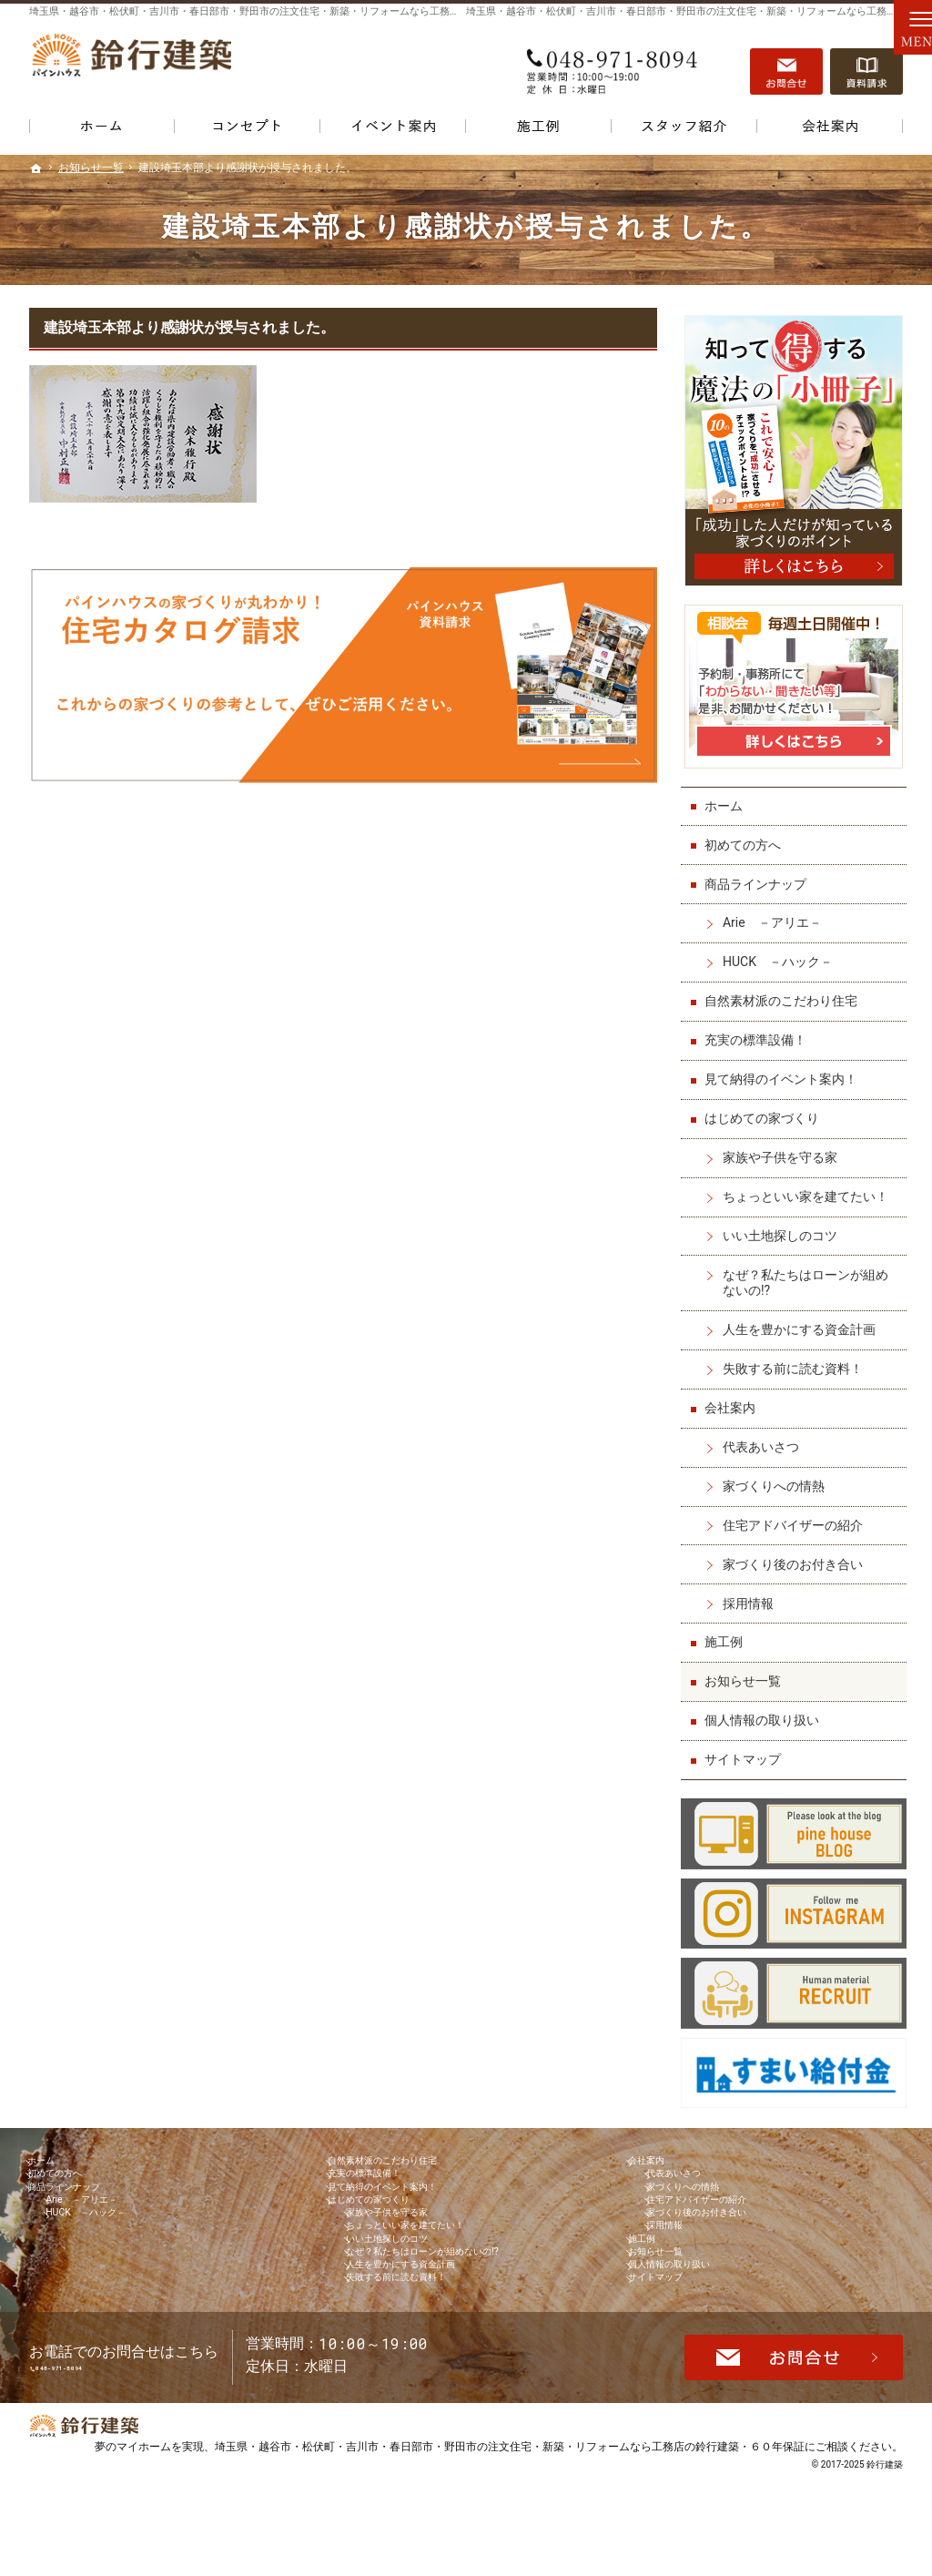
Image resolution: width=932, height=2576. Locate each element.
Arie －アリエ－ (776, 915)
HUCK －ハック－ (781, 954)
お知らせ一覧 (746, 1673)
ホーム (727, 798)
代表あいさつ (764, 1439)
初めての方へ (746, 837)
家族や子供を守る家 (783, 1150)
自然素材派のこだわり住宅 (784, 993)
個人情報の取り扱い (765, 1712)
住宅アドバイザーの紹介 (796, 1518)
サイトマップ (746, 1752)
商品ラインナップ (759, 877)
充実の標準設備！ (759, 1032)
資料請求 (866, 65)
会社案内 (733, 1400)
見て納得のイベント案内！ (784, 1071)
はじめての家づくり (765, 1111)
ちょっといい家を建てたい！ (809, 1189)
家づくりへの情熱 (777, 1478)
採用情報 (751, 1596)
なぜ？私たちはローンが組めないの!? (809, 1275)
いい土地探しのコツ (783, 1228)
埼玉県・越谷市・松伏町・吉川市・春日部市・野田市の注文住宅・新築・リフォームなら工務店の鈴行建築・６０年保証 (510, 2534)
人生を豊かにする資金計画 (802, 1322)
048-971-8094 (615, 65)
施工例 (727, 1634)
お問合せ (786, 65)
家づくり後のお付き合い (796, 1557)
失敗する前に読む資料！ (796, 1361)
